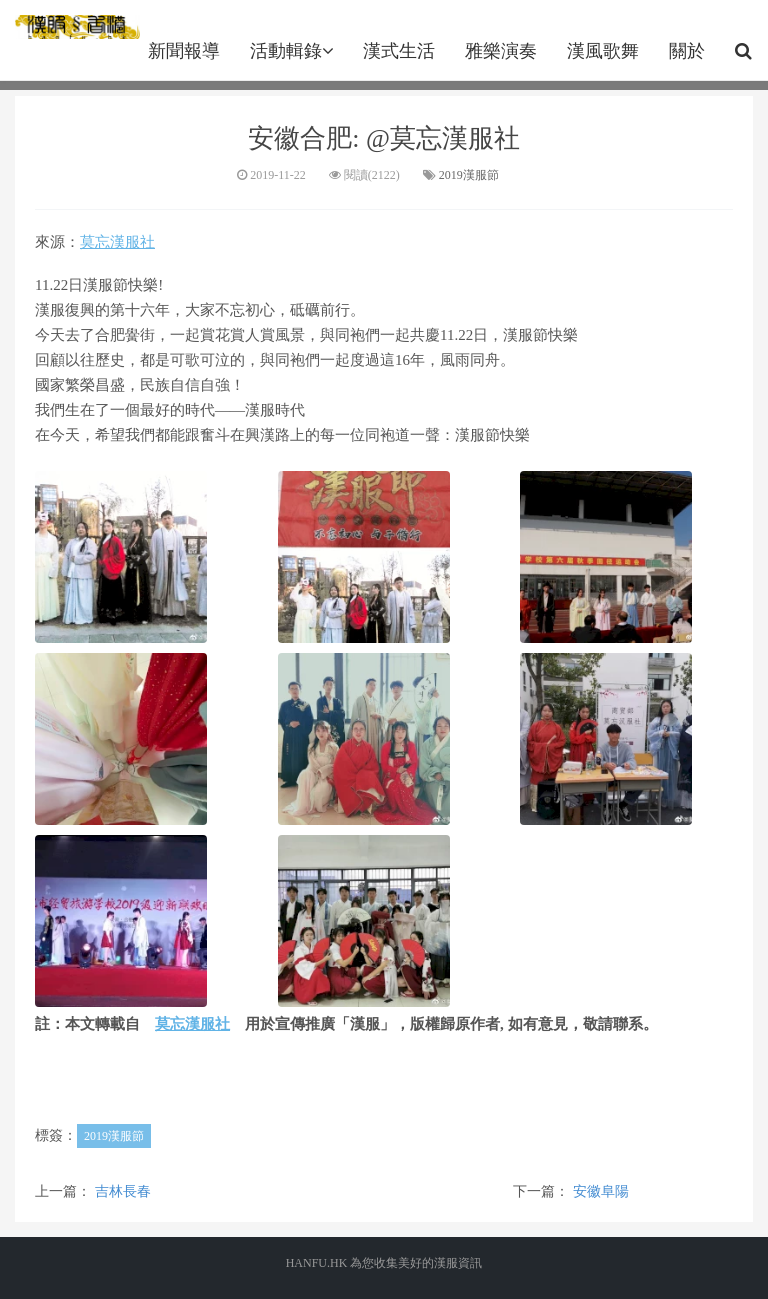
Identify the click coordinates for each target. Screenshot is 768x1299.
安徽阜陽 (601, 1191)
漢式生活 (399, 51)
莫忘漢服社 (117, 242)
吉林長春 (123, 1191)
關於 (687, 51)
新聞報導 (184, 51)
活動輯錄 (291, 51)
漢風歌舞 (603, 51)
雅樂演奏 (501, 51)
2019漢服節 (469, 175)
